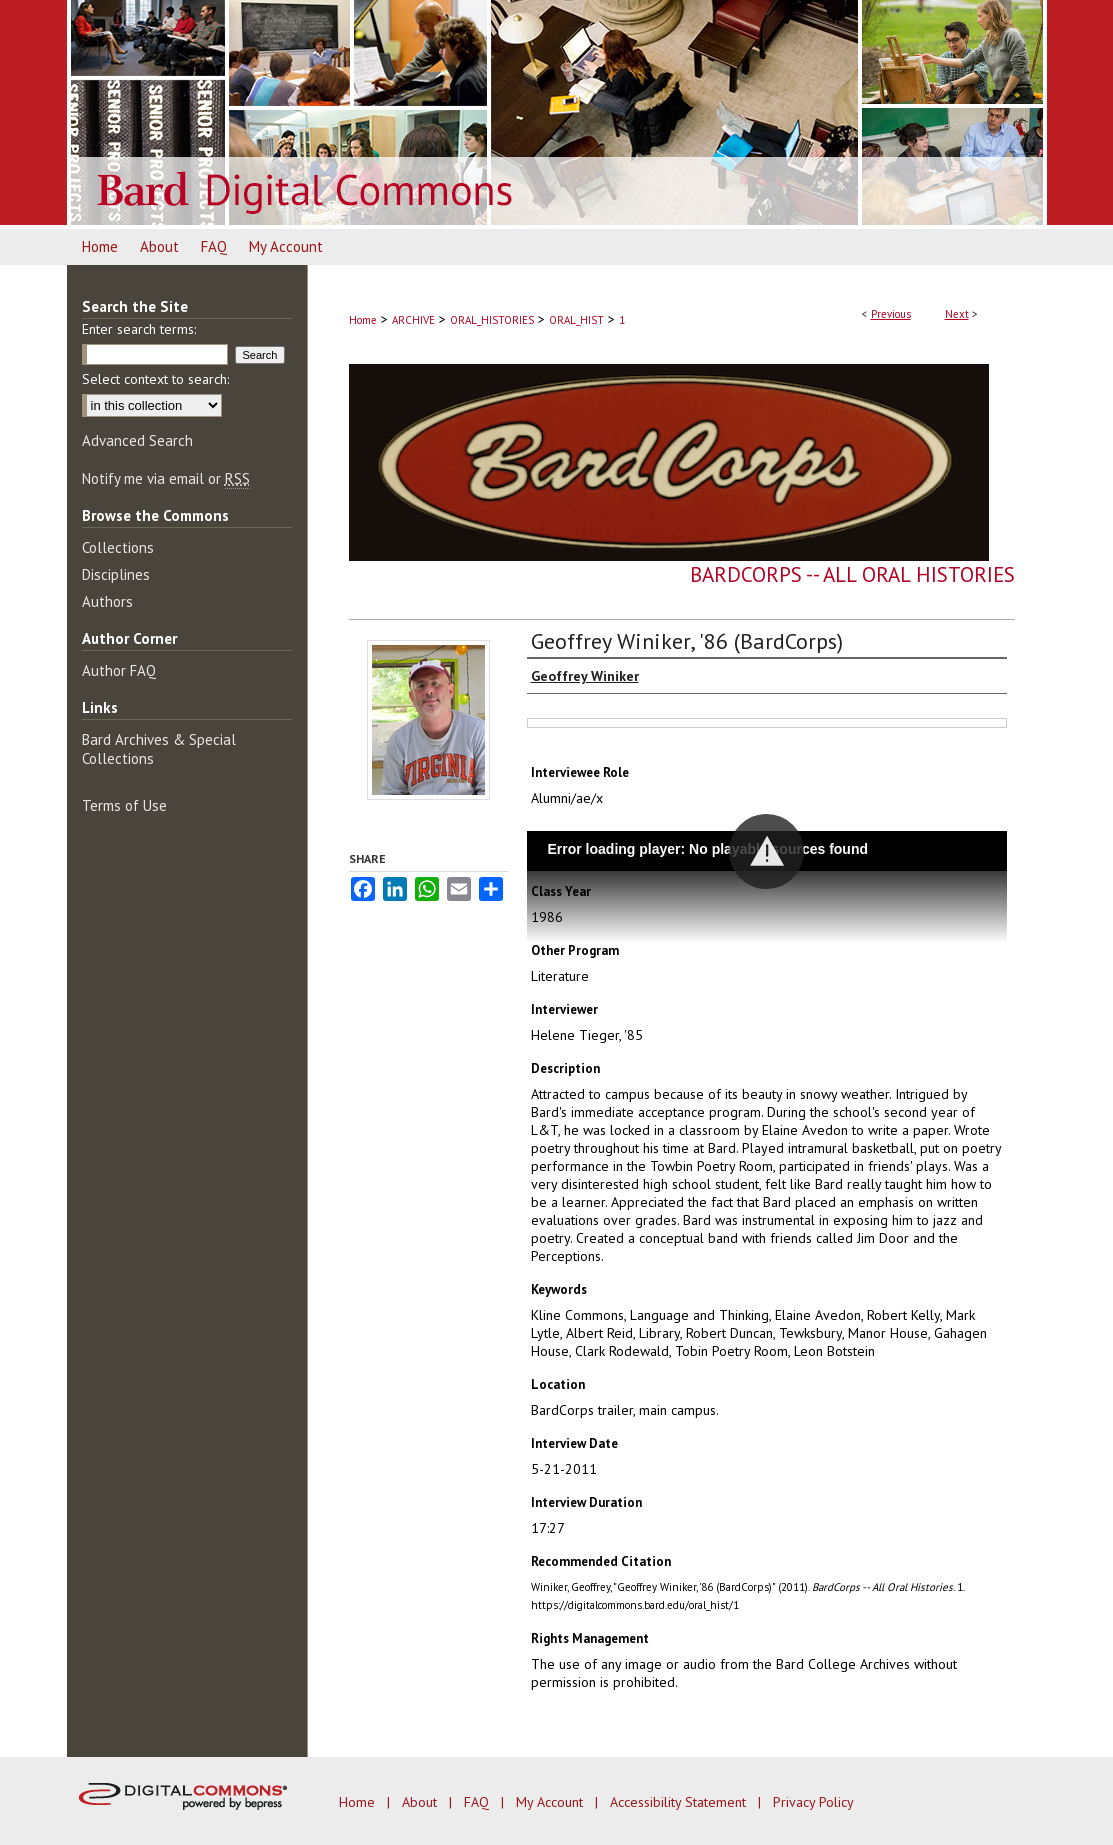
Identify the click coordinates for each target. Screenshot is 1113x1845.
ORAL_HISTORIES (492, 320)
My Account (551, 1802)
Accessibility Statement (680, 1802)
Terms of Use (124, 805)
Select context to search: (155, 379)
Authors (107, 601)
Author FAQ (119, 670)
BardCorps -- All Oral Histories (852, 574)
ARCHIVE (413, 320)
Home (363, 320)
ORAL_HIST (576, 320)
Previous (891, 314)
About (421, 1802)
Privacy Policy (813, 1802)
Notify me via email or (166, 478)
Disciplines (116, 574)
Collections (118, 547)
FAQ (478, 1802)
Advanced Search (137, 440)
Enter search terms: (139, 329)
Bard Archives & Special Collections (159, 749)
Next (957, 314)
